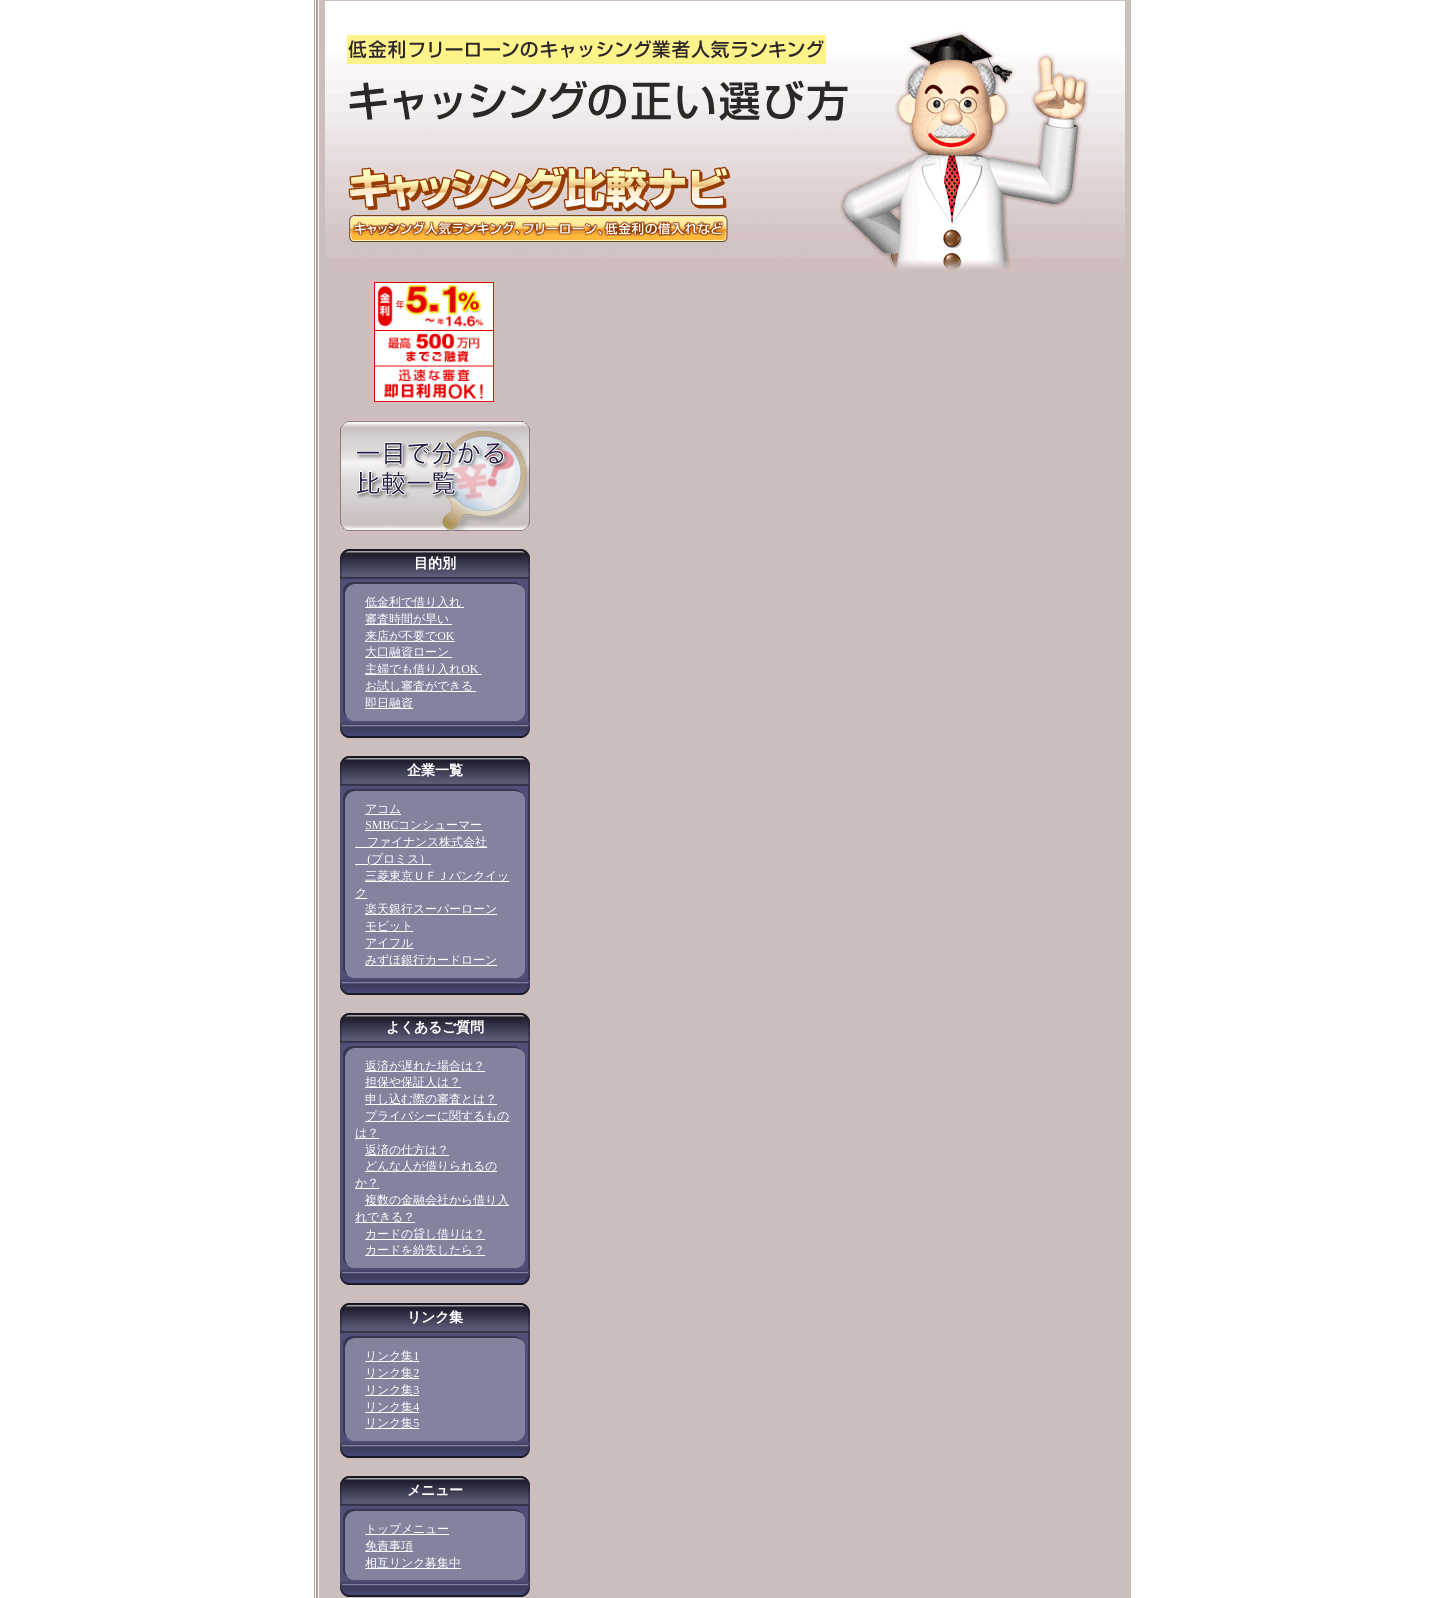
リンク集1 (392, 1356)
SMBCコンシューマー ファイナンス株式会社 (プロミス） (421, 842)
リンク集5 (392, 1423)
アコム (383, 809)
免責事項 (389, 1546)
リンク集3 (392, 1390)
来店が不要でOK (409, 636)
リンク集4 (392, 1407)
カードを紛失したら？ (425, 1250)
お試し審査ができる (420, 686)
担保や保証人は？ (413, 1082)
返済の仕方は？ (407, 1150)
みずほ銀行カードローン (431, 960)
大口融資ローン (408, 652)
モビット (389, 926)
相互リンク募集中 (413, 1563)
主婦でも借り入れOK (423, 669)
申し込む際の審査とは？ (431, 1099)
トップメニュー (407, 1529)
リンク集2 (392, 1373)
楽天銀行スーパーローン (431, 909)
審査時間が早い (408, 619)
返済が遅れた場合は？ (425, 1066)
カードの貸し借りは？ (425, 1234)
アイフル (389, 943)
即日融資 (389, 703)
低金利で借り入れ (414, 602)
